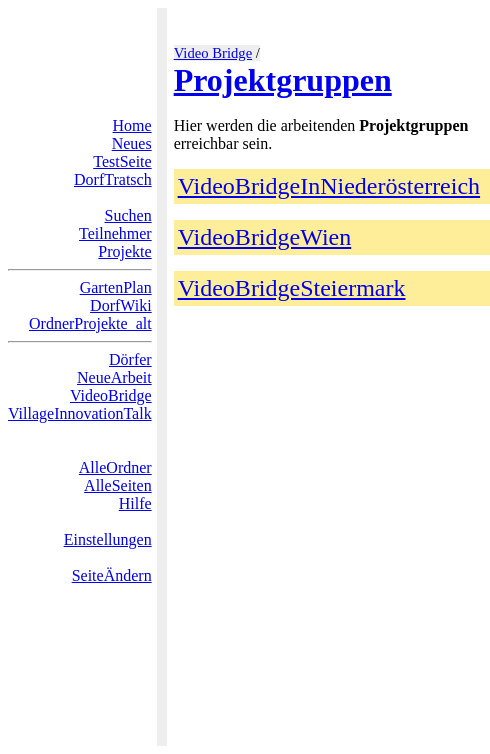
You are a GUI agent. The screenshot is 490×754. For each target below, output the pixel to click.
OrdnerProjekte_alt (90, 323)
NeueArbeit (114, 377)
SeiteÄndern (112, 575)
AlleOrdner (115, 467)
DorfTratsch (113, 179)
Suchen (128, 215)
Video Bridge (213, 53)
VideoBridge (111, 395)
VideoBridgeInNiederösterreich (329, 186)
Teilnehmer (115, 233)
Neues (132, 143)
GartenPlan (116, 287)
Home (132, 125)
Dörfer (130, 359)
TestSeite (122, 161)
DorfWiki (121, 305)
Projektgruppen (283, 80)
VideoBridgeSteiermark (292, 288)
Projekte (124, 251)
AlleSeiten (118, 485)
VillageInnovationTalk (80, 413)
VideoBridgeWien (265, 237)
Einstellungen (108, 539)
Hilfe (135, 503)
